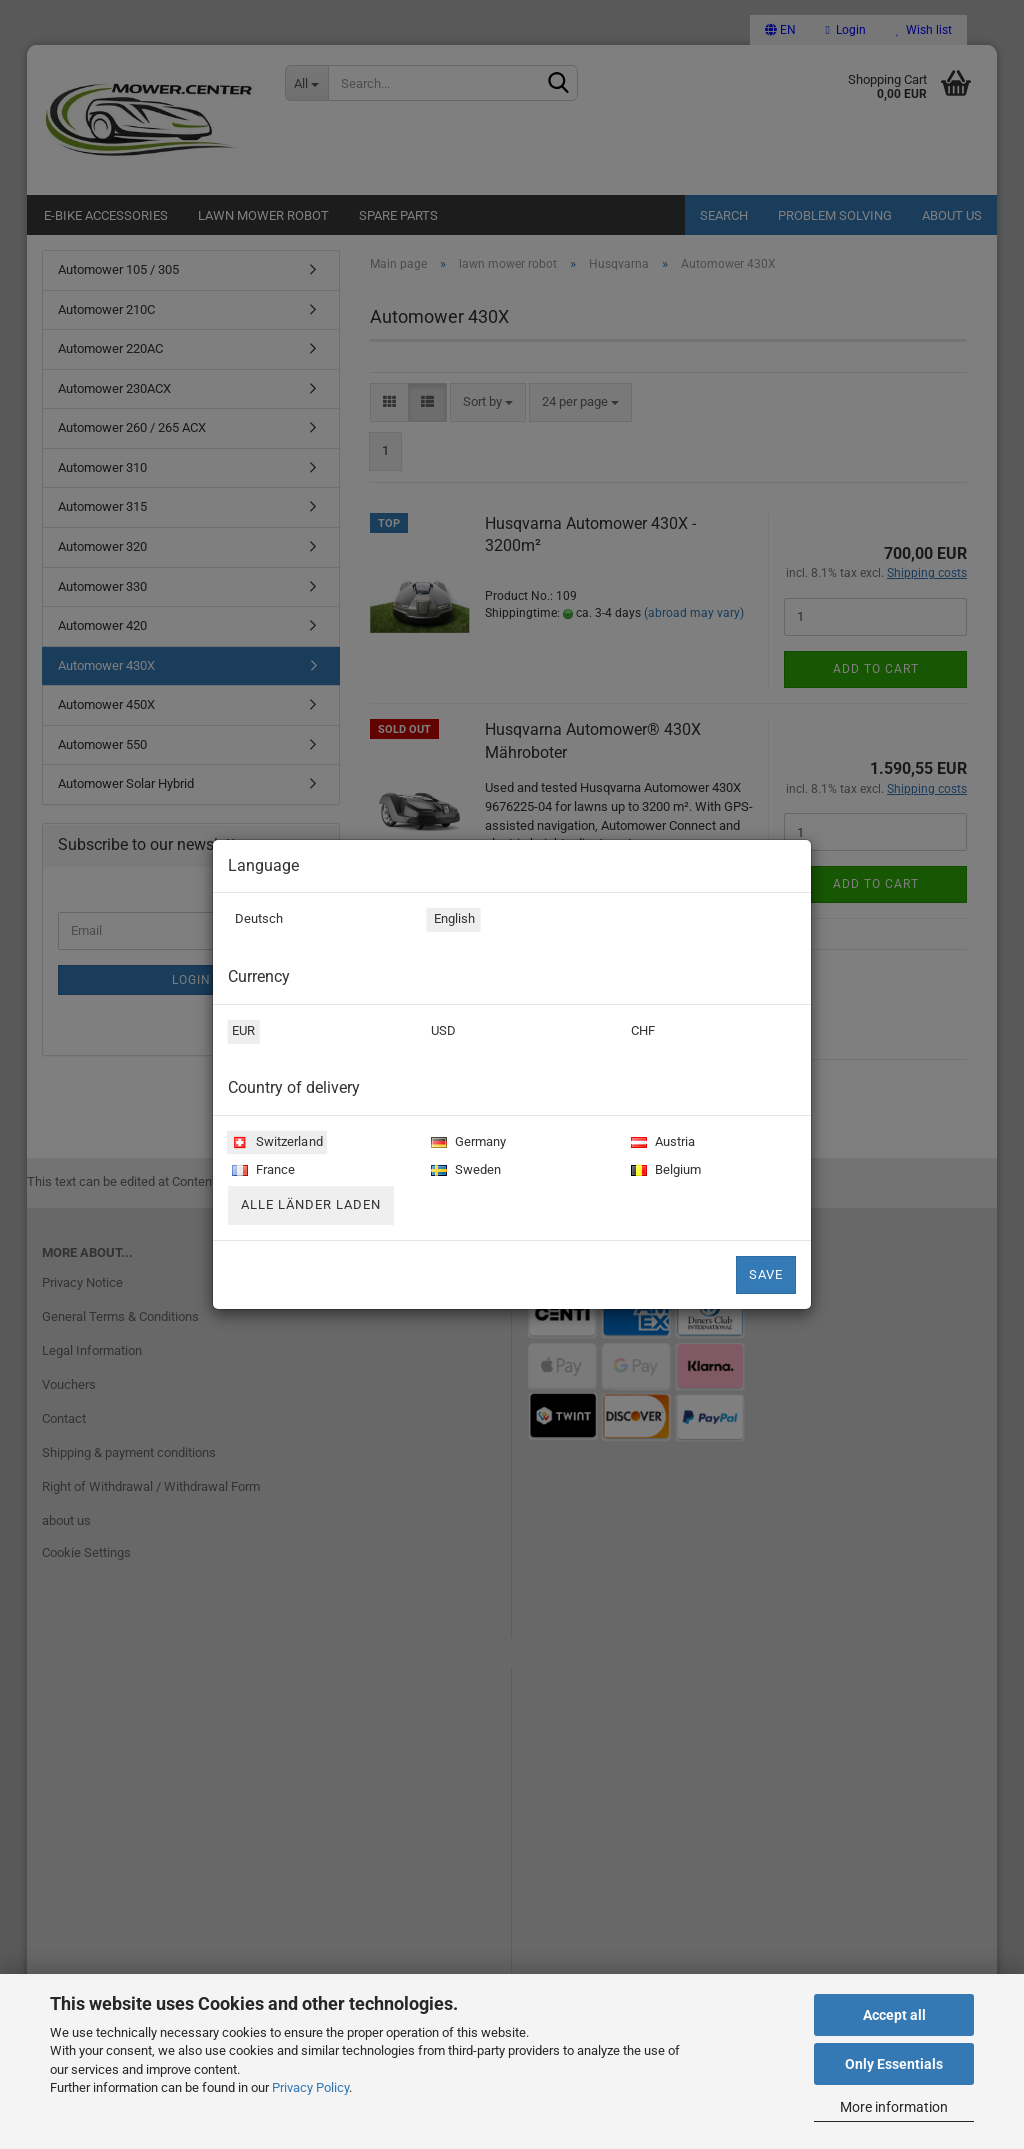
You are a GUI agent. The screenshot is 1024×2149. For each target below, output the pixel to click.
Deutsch (255, 921)
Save (766, 1274)
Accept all (894, 2015)
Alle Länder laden (311, 1204)
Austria (661, 1143)
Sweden (464, 1171)
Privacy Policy (310, 2087)
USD (441, 1033)
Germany (466, 1143)
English (451, 921)
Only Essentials (894, 2064)
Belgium (664, 1171)
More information (894, 2107)
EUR (242, 1033)
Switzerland (275, 1143)
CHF (641, 1033)
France (261, 1171)
